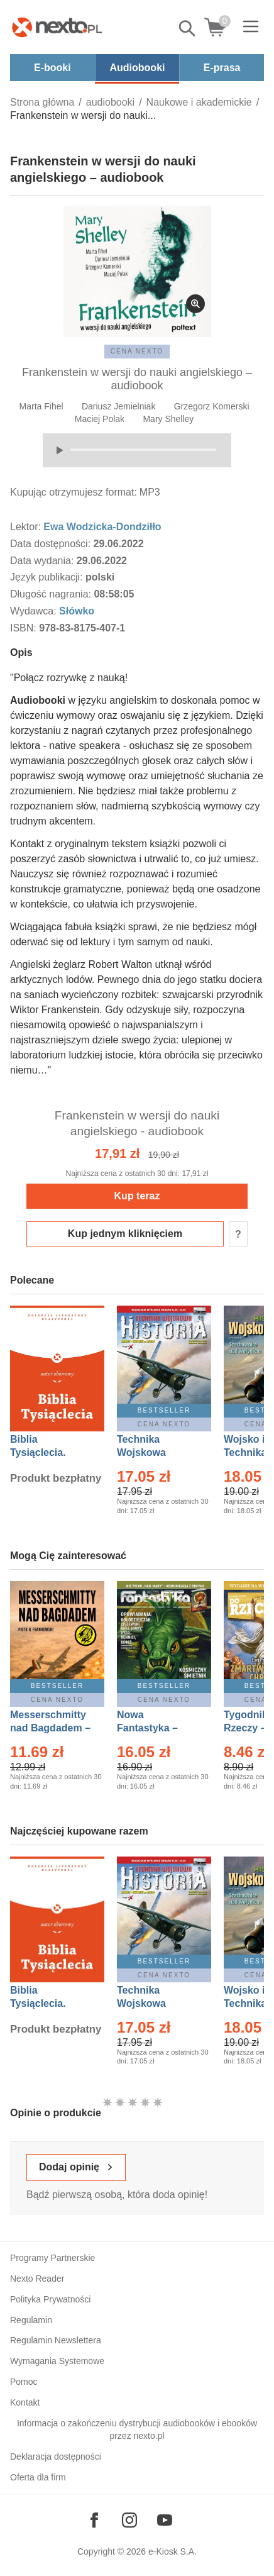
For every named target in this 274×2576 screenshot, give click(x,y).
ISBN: (24, 628)
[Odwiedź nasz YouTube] (165, 2520)
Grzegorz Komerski (211, 406)
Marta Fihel (41, 406)
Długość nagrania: (52, 594)
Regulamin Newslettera (55, 2340)
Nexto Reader (37, 2278)
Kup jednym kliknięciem (125, 1233)
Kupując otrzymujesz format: (73, 492)
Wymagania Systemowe (57, 2361)
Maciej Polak (99, 419)
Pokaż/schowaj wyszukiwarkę (188, 28)
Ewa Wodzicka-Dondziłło (102, 526)
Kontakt (25, 2402)
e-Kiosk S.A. (172, 2551)
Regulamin (31, 2320)
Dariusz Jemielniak (118, 406)
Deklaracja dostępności (55, 2456)
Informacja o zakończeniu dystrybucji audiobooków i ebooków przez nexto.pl (137, 2429)
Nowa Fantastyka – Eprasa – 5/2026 (154, 1727)
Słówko (76, 611)
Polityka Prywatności (50, 2299)
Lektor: (26, 526)
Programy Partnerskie (52, 2258)
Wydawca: (34, 611)
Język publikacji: (47, 577)
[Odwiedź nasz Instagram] (129, 2520)
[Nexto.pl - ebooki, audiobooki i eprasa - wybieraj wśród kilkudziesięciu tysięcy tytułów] (57, 27)
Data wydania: (43, 560)
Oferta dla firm (38, 2477)
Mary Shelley (168, 419)
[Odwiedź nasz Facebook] (94, 2520)
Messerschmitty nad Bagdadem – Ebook (50, 1727)
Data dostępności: (52, 543)
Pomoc (24, 2382)
